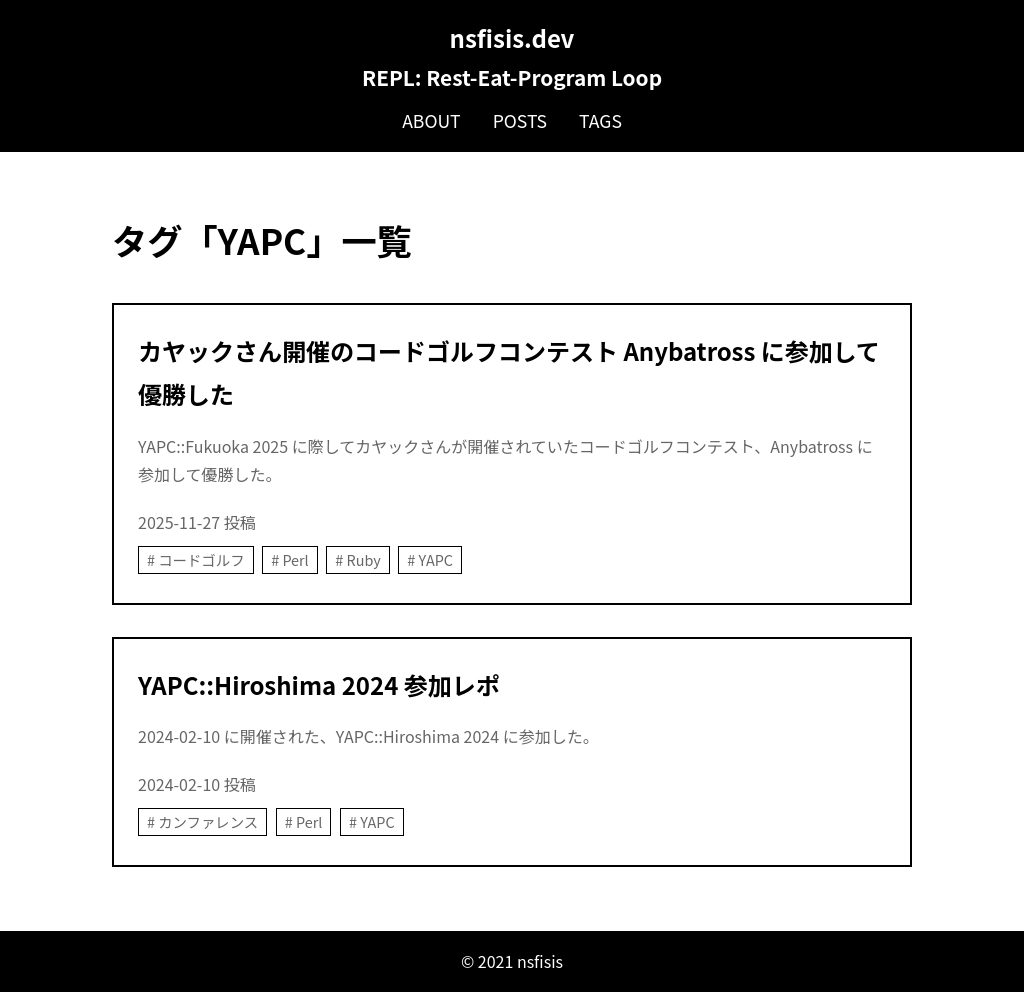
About (431, 120)
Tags (600, 120)
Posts (520, 120)
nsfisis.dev (512, 37)
